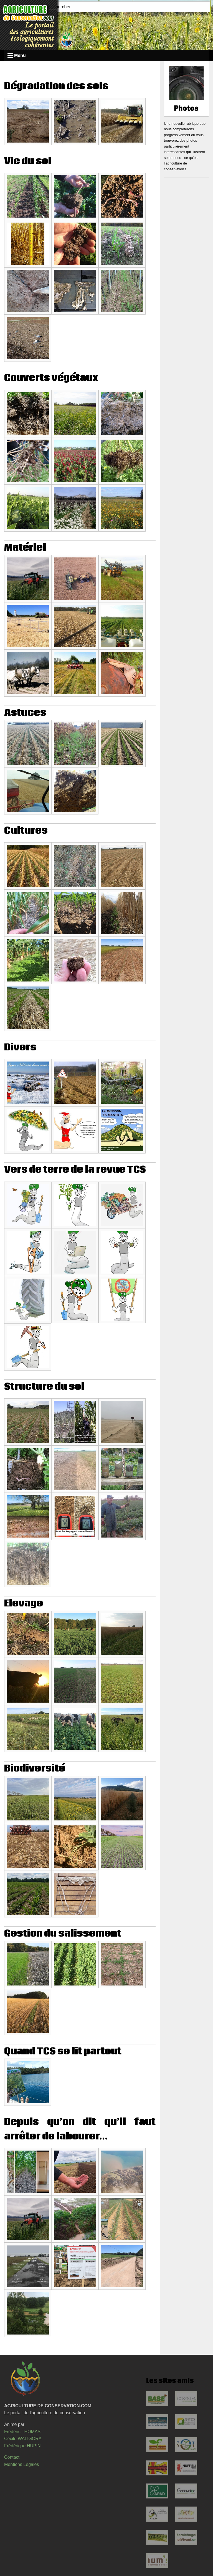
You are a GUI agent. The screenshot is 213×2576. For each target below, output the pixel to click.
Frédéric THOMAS (22, 2431)
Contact (11, 2457)
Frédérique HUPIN (22, 2445)
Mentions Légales (21, 2464)
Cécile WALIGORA (23, 2438)
